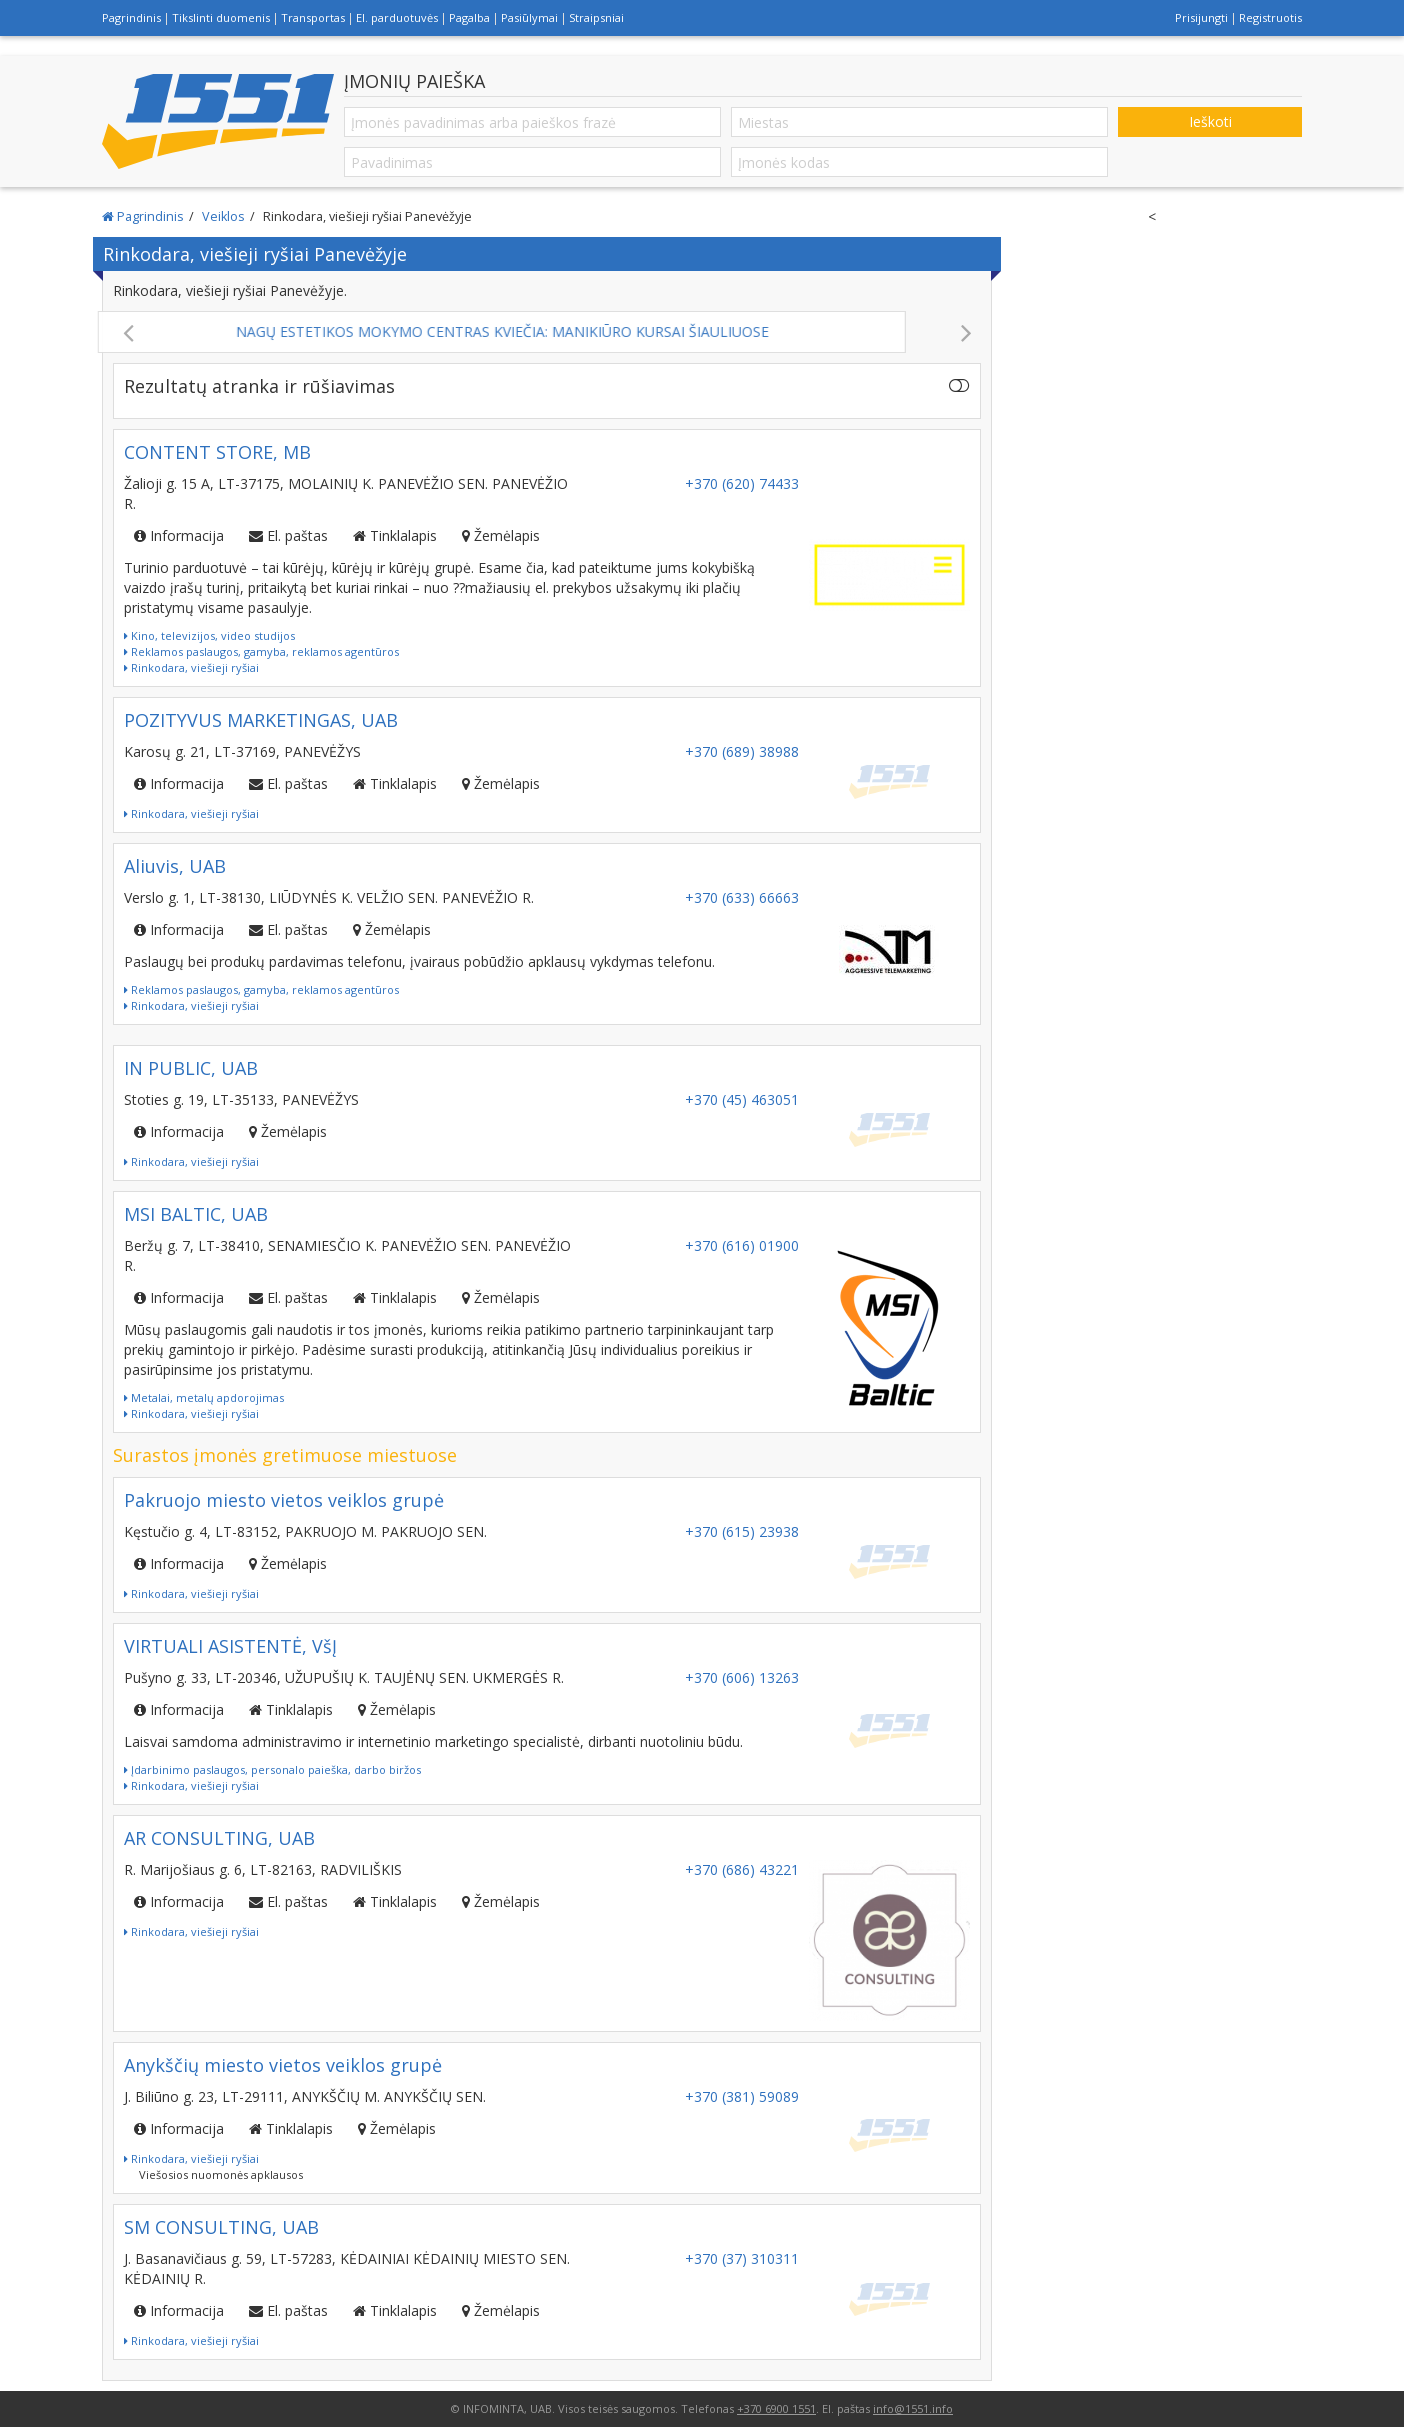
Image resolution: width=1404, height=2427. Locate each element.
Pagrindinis (131, 17)
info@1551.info (913, 2408)
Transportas (313, 17)
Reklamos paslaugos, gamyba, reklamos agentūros (261, 651)
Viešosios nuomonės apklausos (221, 2174)
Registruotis (1270, 17)
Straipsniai (596, 17)
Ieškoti (1210, 121)
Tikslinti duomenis (221, 17)
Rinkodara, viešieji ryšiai (191, 667)
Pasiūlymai (529, 17)
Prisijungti (1201, 17)
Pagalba (469, 17)
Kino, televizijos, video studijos (209, 635)
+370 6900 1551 (776, 2408)
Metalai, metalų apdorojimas (204, 1397)
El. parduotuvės (397, 17)
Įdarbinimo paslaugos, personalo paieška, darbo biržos (272, 1769)
